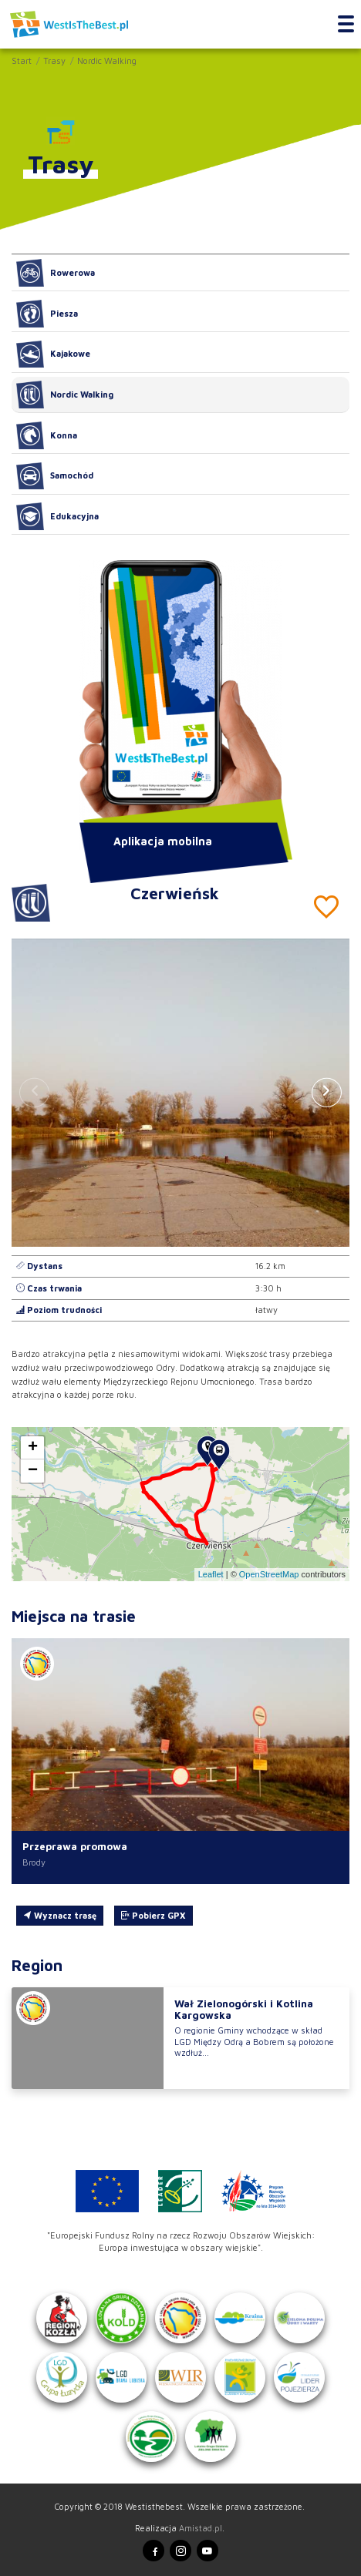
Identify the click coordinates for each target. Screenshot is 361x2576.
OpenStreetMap (269, 1574)
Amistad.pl (200, 2528)
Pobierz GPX (153, 1915)
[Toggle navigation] (346, 24)
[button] (327, 1092)
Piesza (47, 313)
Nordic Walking (107, 60)
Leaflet (211, 1574)
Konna (46, 435)
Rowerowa (55, 273)
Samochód (54, 476)
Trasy (54, 60)
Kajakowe (53, 354)
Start (22, 60)
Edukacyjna (57, 516)
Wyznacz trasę (59, 1915)
